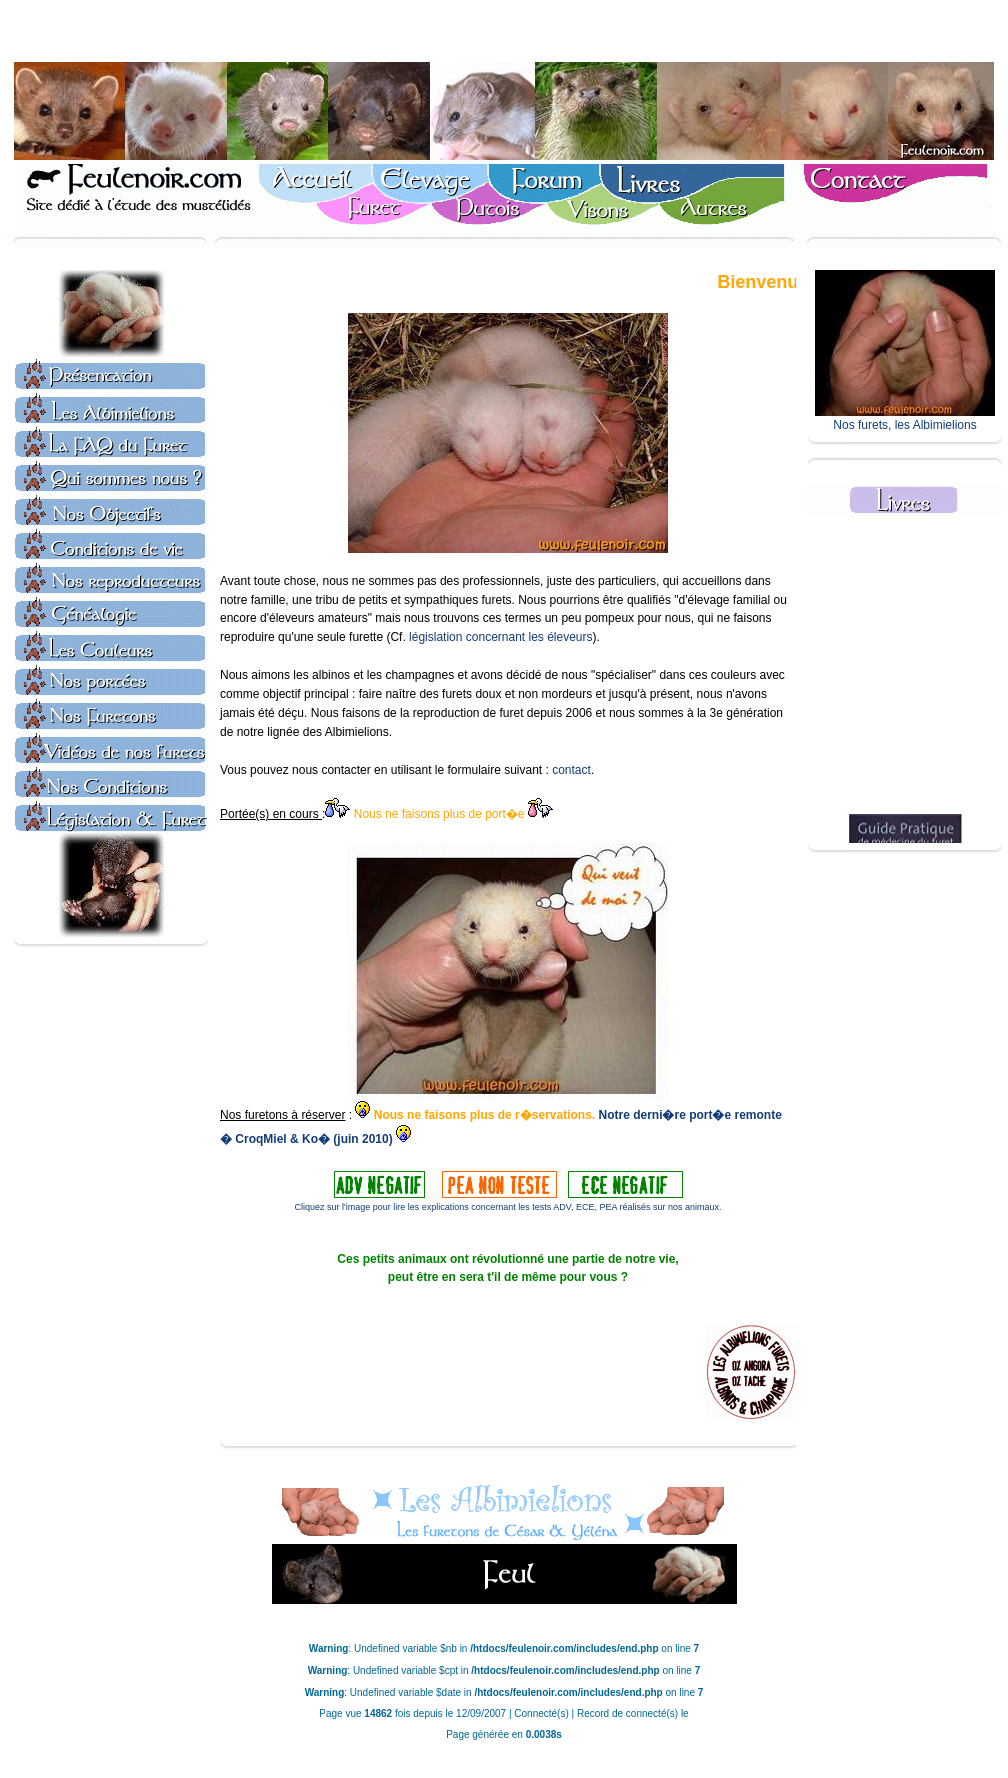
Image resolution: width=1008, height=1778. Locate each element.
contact (571, 770)
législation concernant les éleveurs (500, 637)
